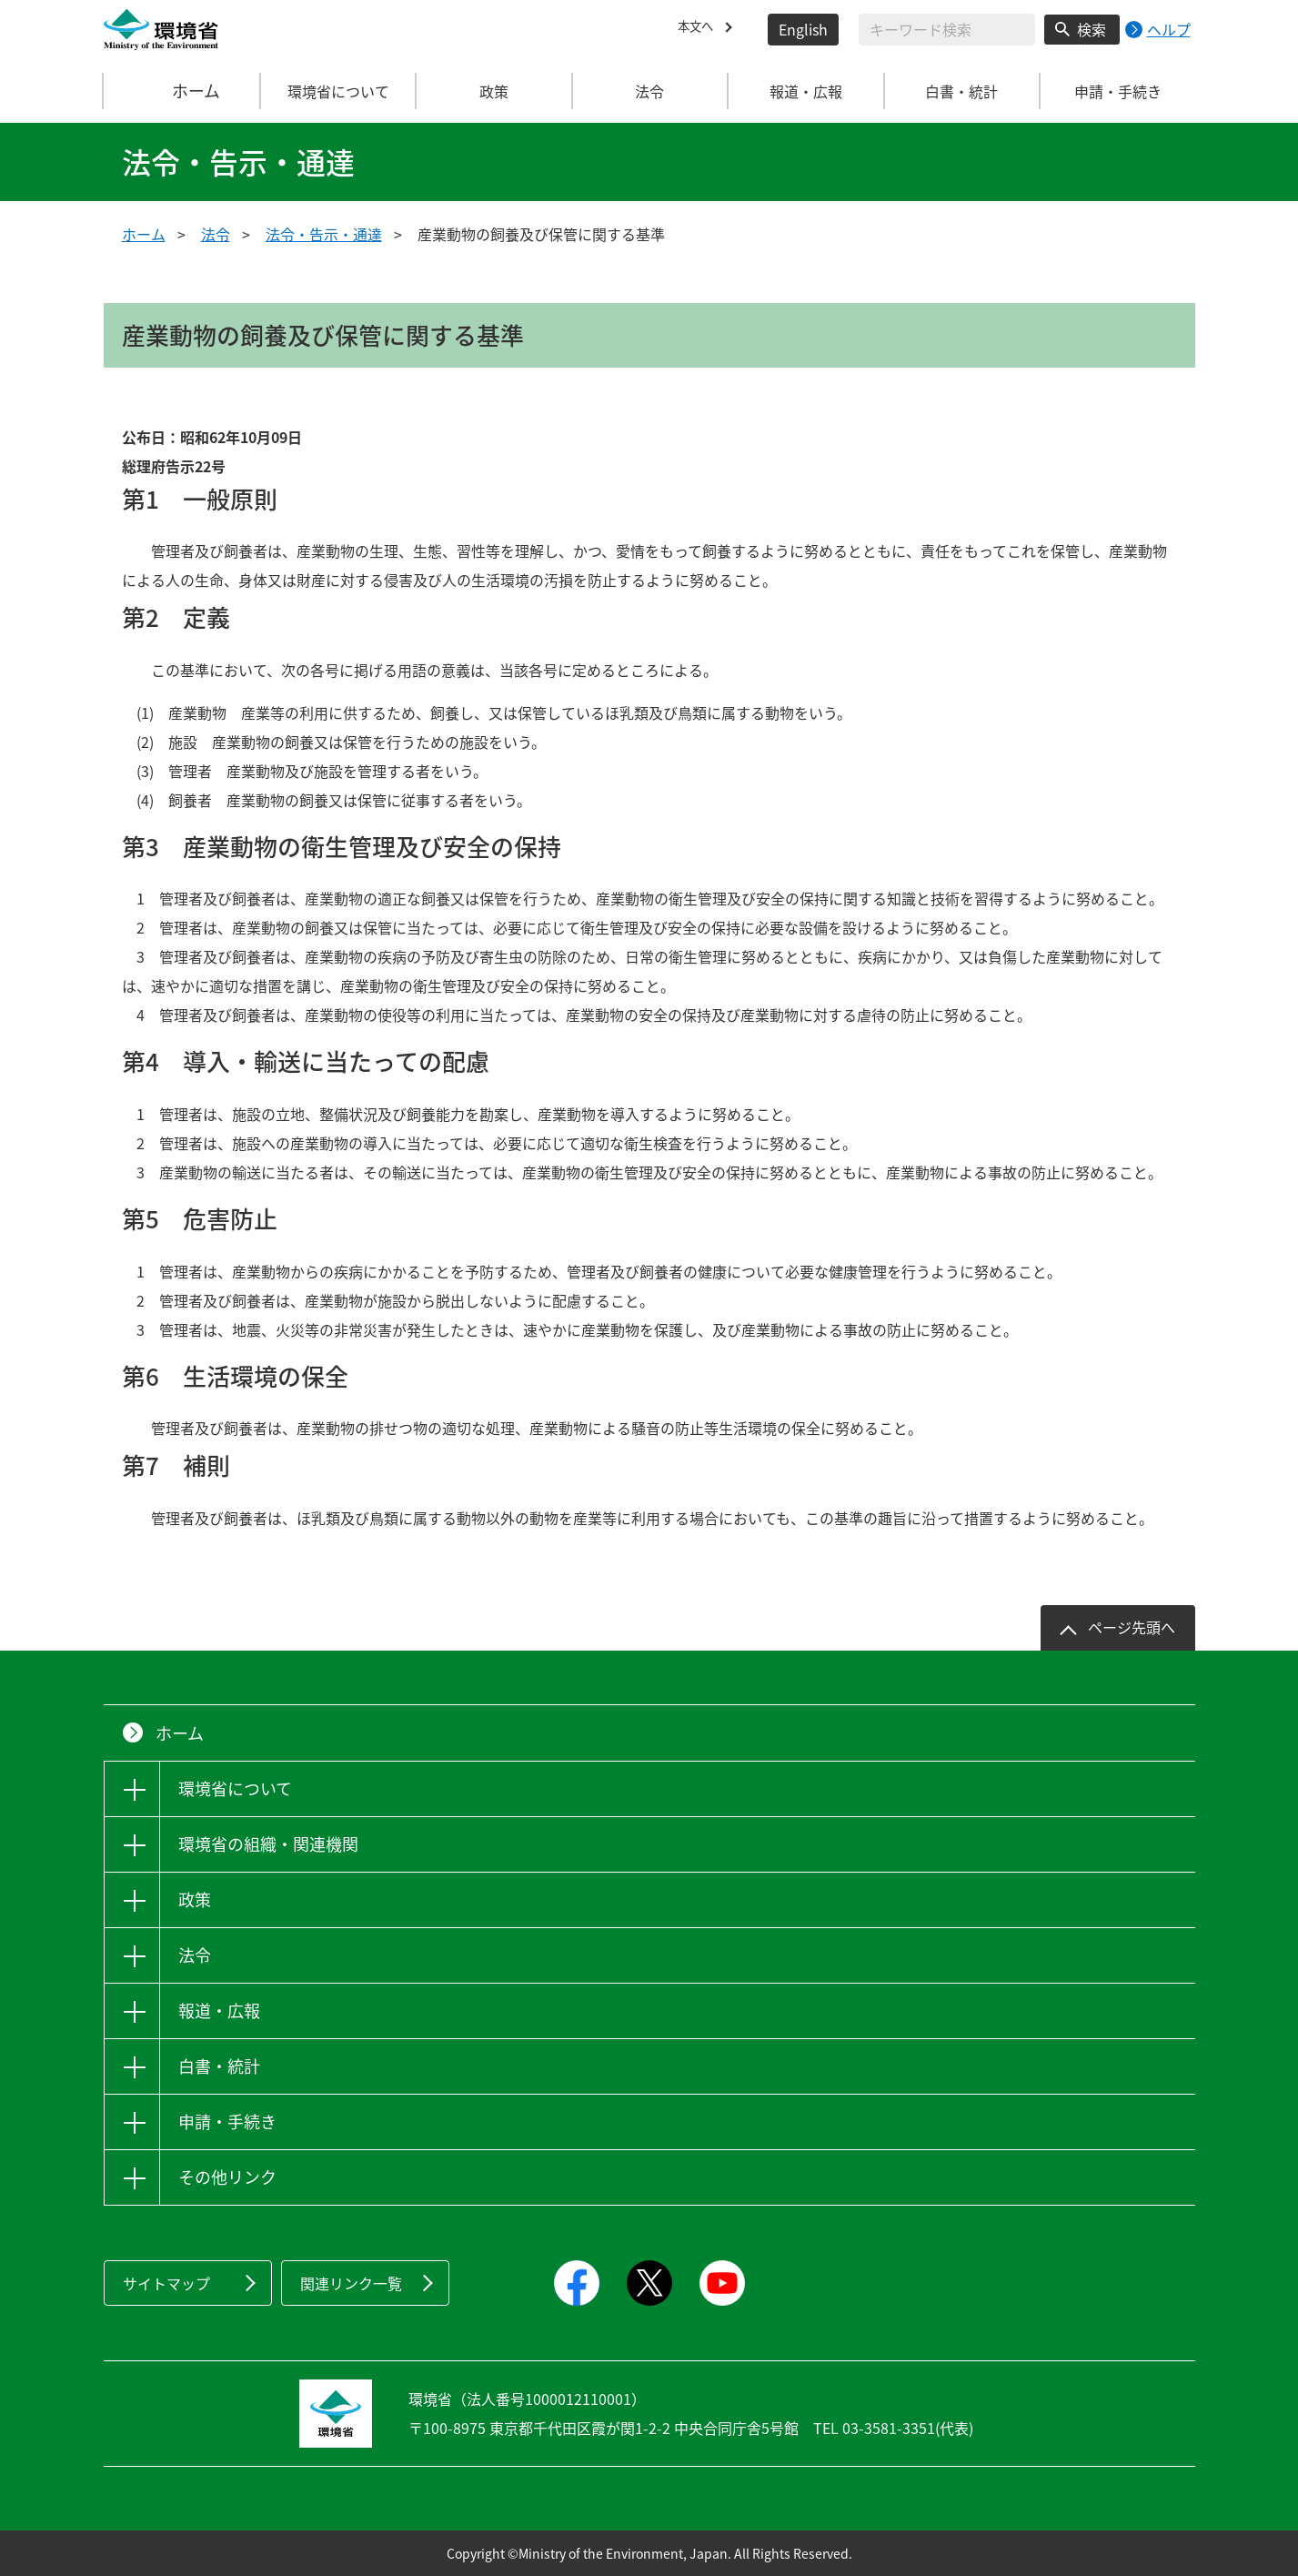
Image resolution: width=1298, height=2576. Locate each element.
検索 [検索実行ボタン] (1091, 29)
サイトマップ (166, 2283)
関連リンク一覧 (351, 2283)
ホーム (182, 91)
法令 (215, 234)
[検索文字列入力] (947, 29)
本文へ (699, 29)
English (803, 29)
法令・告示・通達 (324, 234)
